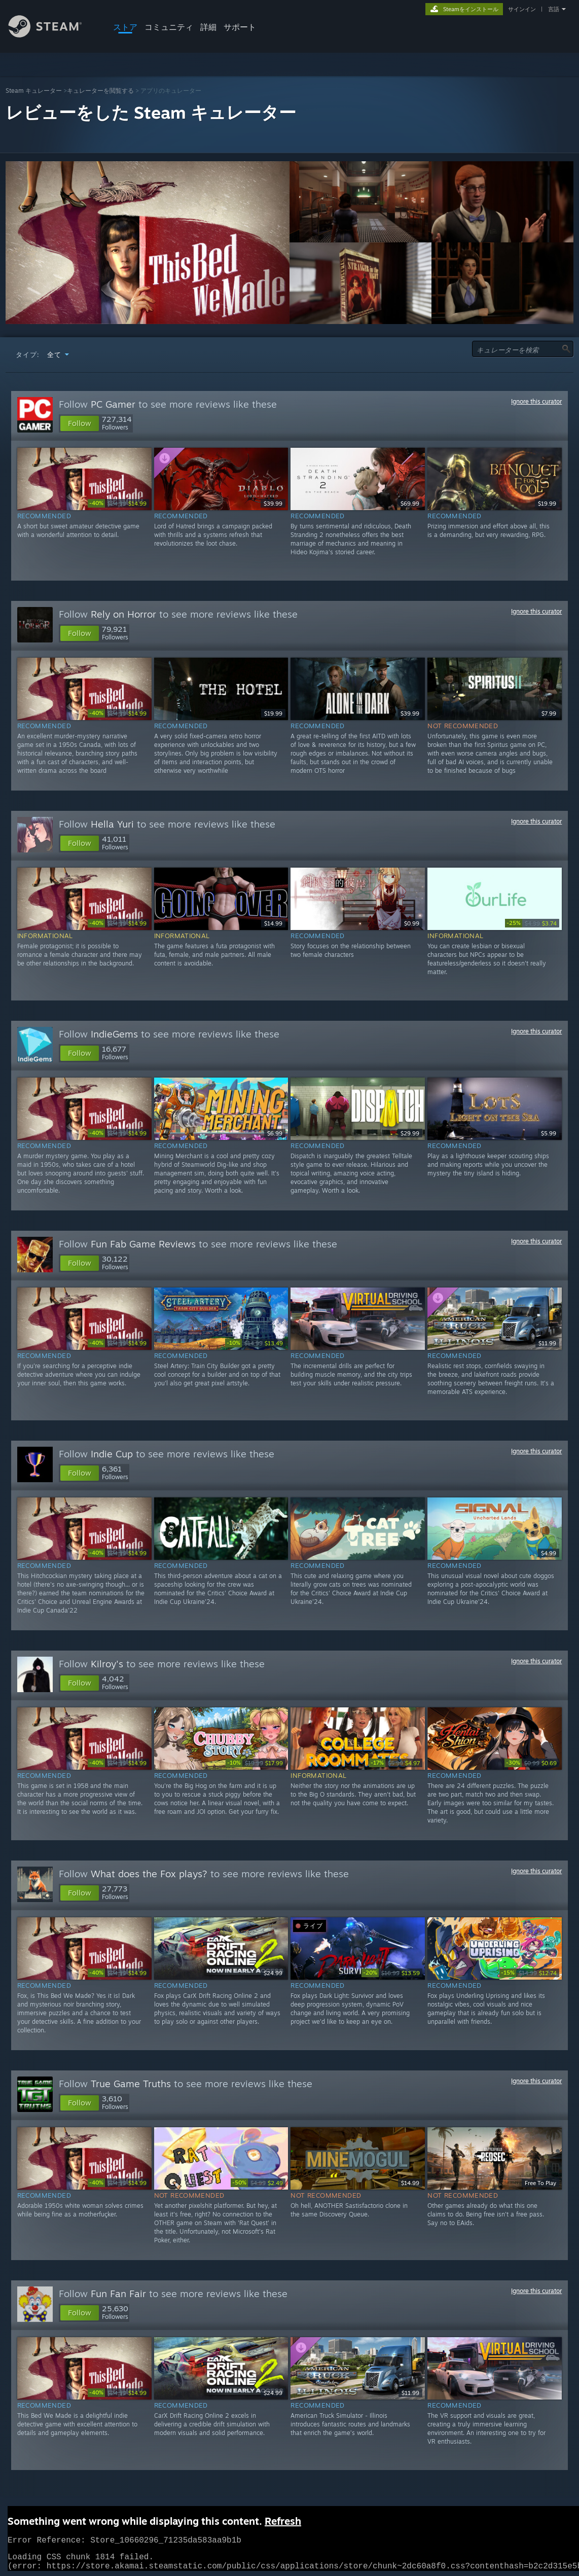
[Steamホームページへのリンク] (52, 34)
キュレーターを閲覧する (100, 90)
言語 (553, 9)
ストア (125, 27)
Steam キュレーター (34, 90)
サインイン (522, 9)
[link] (118, 503)
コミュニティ (168, 27)
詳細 (208, 27)
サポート (240, 27)
